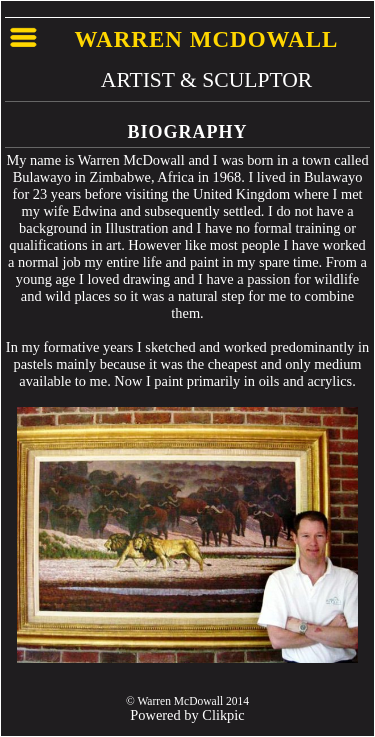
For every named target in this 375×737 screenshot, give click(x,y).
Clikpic (223, 715)
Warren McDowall (207, 39)
